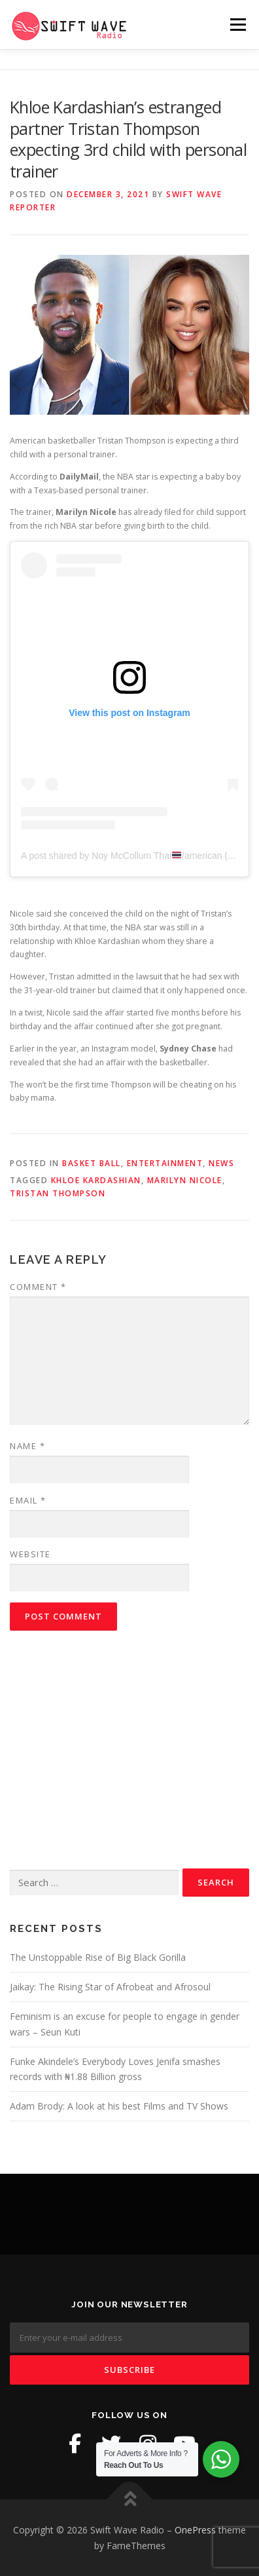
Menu (237, 24)
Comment (38, 1287)
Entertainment (165, 1163)
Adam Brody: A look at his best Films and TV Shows (119, 2106)
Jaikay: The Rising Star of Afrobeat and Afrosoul (110, 1986)
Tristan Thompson (57, 1193)
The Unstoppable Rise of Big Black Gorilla (98, 1957)
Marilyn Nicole (184, 1180)
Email (28, 1500)
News (221, 1163)
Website (30, 1554)
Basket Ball (91, 1163)
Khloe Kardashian (96, 1180)
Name (27, 1446)
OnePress (195, 2530)
